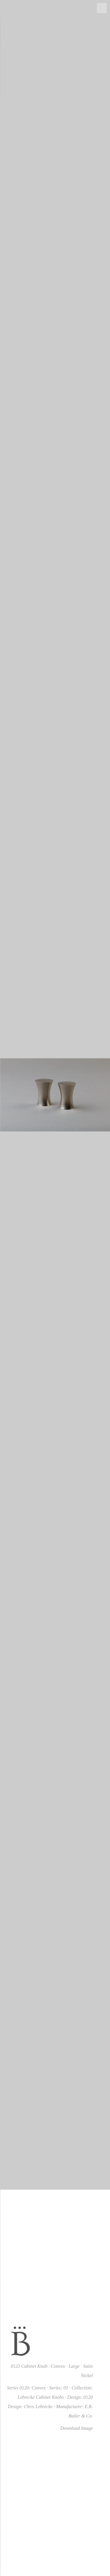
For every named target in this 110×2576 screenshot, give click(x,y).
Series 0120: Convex (26, 2387)
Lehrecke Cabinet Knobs (41, 2397)
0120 (88, 2397)
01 (65, 2387)
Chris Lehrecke (38, 2406)
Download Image (76, 2428)
